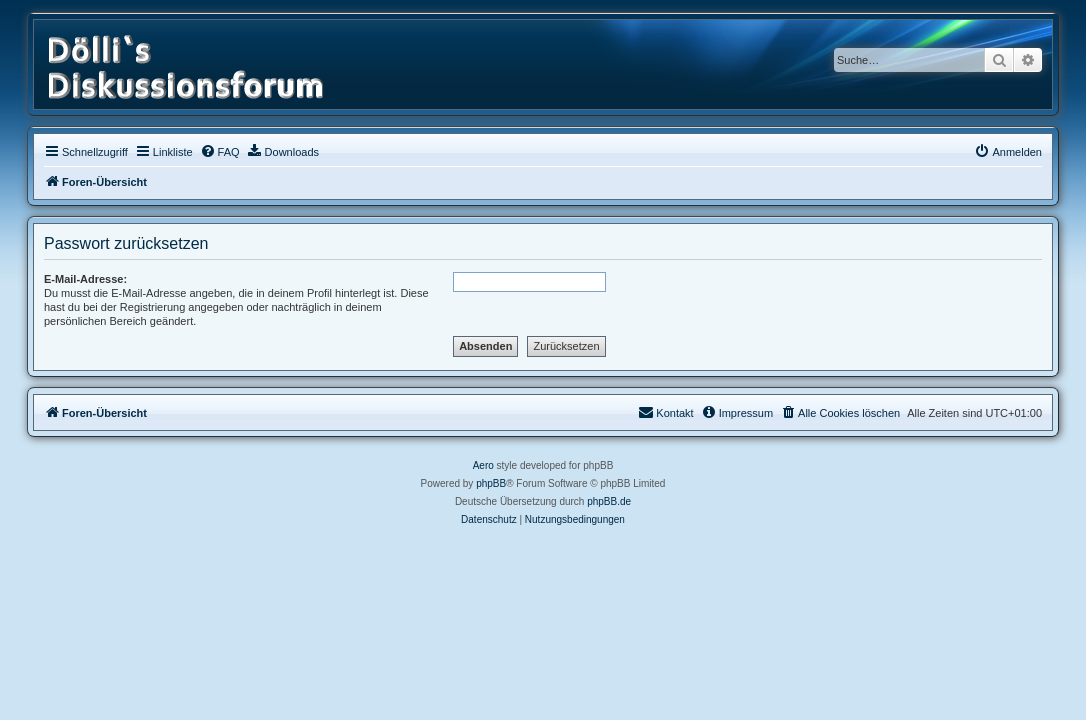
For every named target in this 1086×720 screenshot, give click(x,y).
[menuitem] (220, 152)
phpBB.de (609, 501)
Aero (483, 465)
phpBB (491, 483)
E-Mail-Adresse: (85, 279)
